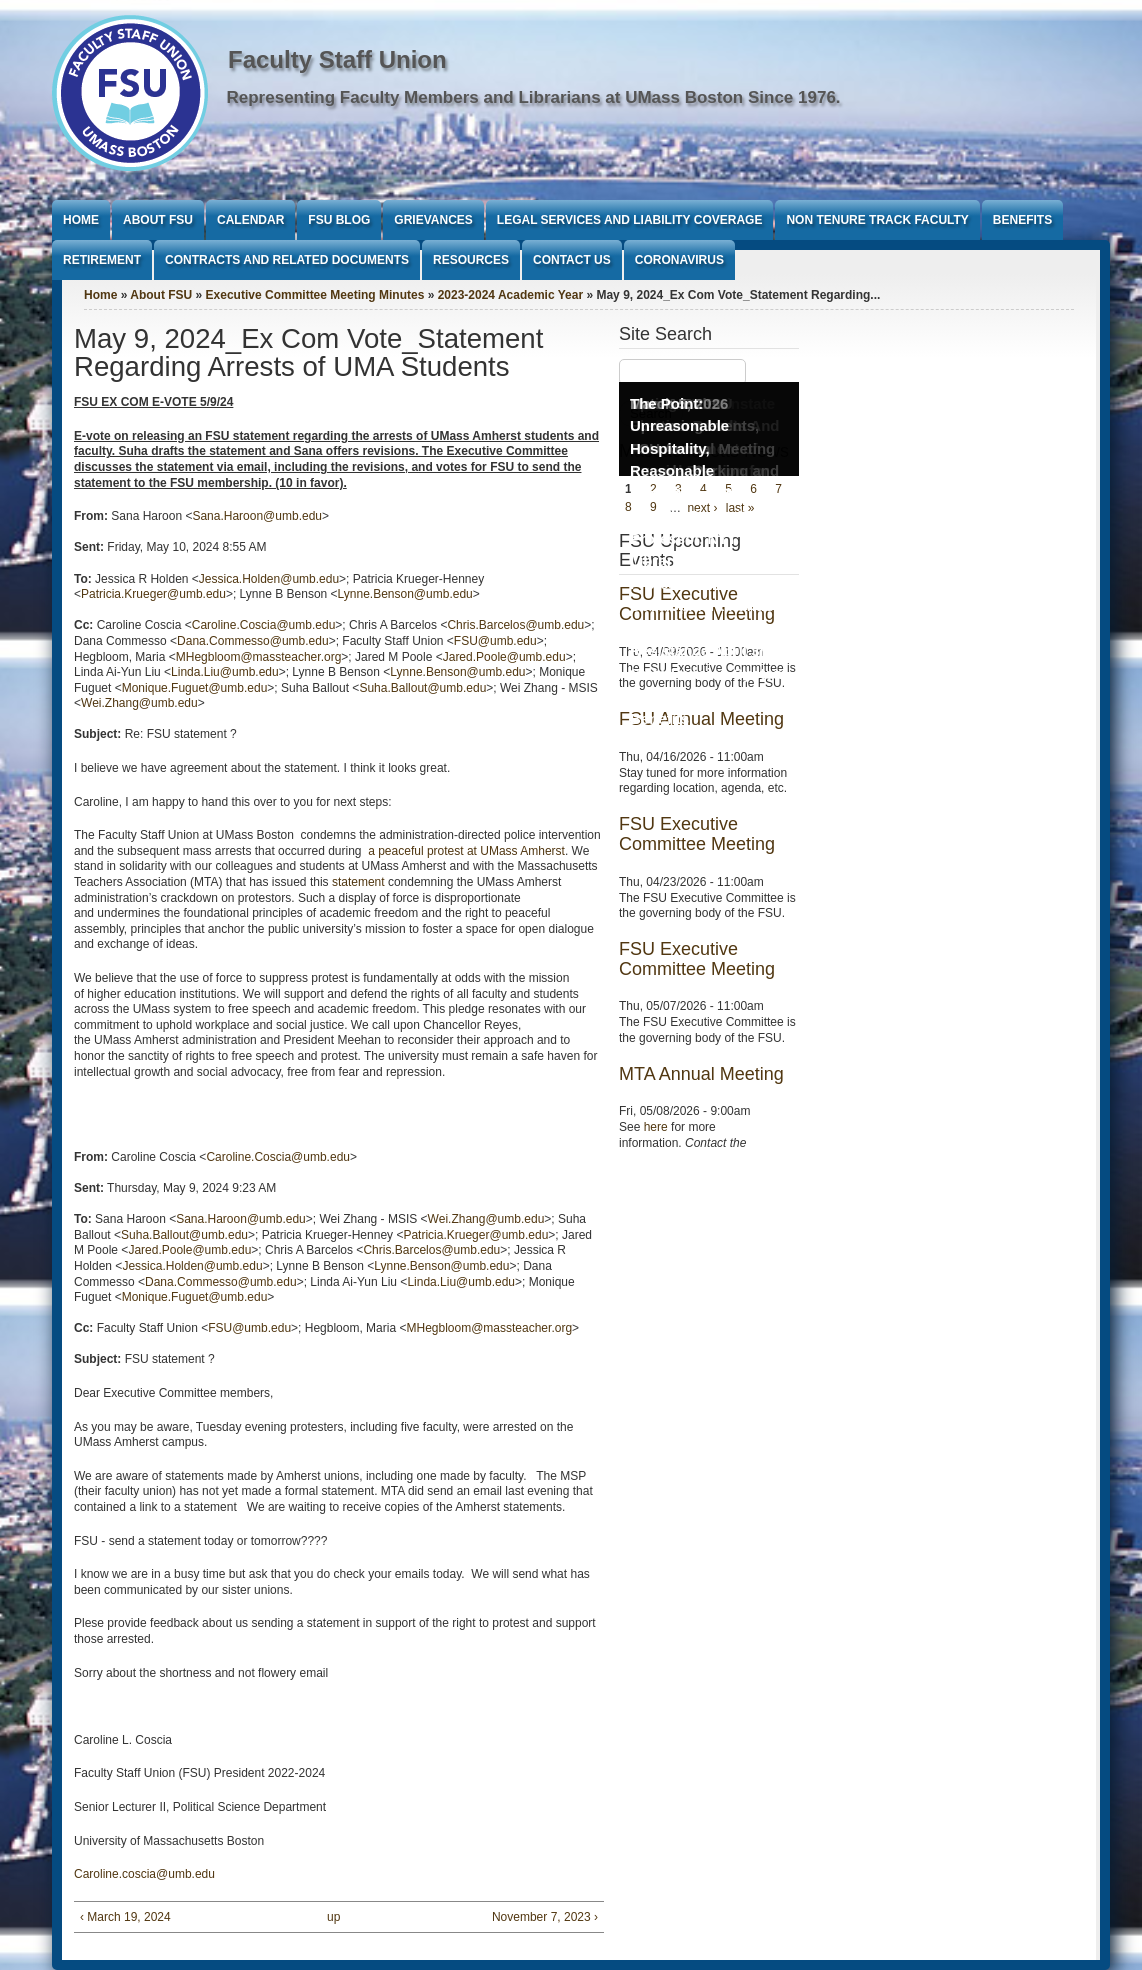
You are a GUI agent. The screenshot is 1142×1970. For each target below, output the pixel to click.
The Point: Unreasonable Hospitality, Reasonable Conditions (679, 448)
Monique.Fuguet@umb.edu (195, 688)
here (656, 1127)
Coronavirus (679, 260)
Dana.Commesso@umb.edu (253, 641)
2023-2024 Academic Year (510, 295)
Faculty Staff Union (337, 59)
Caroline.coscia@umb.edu (144, 1874)
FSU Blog (339, 220)
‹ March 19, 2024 (125, 1917)
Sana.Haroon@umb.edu (257, 516)
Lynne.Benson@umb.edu (405, 594)
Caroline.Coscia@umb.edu (264, 625)
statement (358, 882)
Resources (471, 260)
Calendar (250, 220)
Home (81, 220)
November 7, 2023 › (545, 1917)
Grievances (433, 220)
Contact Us (572, 260)
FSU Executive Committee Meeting (697, 834)
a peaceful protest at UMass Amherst (466, 851)
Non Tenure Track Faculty (877, 220)
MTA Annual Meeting (701, 1074)
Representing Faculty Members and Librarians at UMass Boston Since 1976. (534, 97)
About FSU (158, 220)
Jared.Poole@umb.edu (504, 657)
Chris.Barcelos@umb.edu (515, 625)
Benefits (1022, 220)
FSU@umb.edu (495, 641)
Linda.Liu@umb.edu (225, 672)
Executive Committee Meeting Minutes (315, 295)
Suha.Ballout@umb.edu (422, 688)
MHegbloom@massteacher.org (259, 657)
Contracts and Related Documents (287, 260)
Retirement (102, 260)
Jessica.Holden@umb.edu (269, 579)
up (333, 1917)
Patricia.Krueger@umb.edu (153, 594)
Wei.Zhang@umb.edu (139, 703)
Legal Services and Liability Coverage (630, 220)
